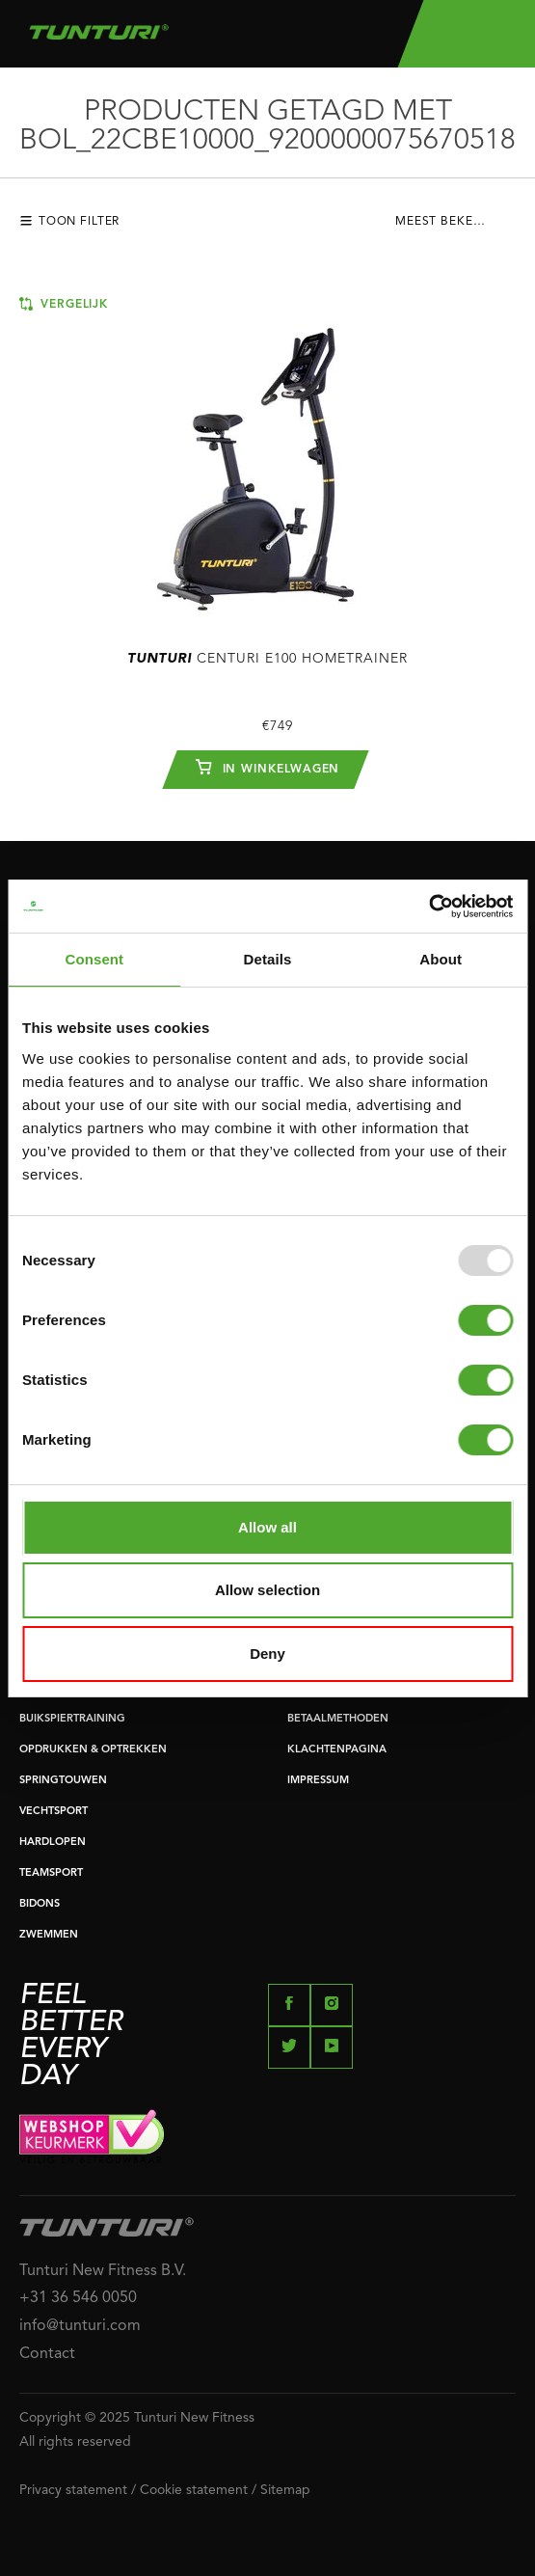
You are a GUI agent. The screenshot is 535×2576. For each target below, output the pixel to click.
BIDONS (39, 1904)
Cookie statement (194, 2490)
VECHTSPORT (53, 1811)
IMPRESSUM (318, 1781)
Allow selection (267, 1590)
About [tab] (440, 959)
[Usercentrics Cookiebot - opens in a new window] (428, 906)
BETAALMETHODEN (337, 1719)
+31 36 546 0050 (78, 2298)
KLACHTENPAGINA (337, 1750)
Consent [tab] (94, 959)
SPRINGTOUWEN (63, 1781)
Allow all (267, 1527)
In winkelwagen (268, 766)
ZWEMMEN (48, 1935)
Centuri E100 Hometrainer (267, 658)
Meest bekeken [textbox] (446, 222)
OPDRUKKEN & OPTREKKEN (93, 1750)
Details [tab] (268, 959)
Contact (47, 2354)
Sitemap (285, 2490)
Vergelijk (63, 304)
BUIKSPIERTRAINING (72, 1719)
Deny (267, 1653)
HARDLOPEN (52, 1842)
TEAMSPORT (51, 1873)
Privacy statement (73, 2490)
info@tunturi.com (80, 2326)
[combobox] (455, 226)
